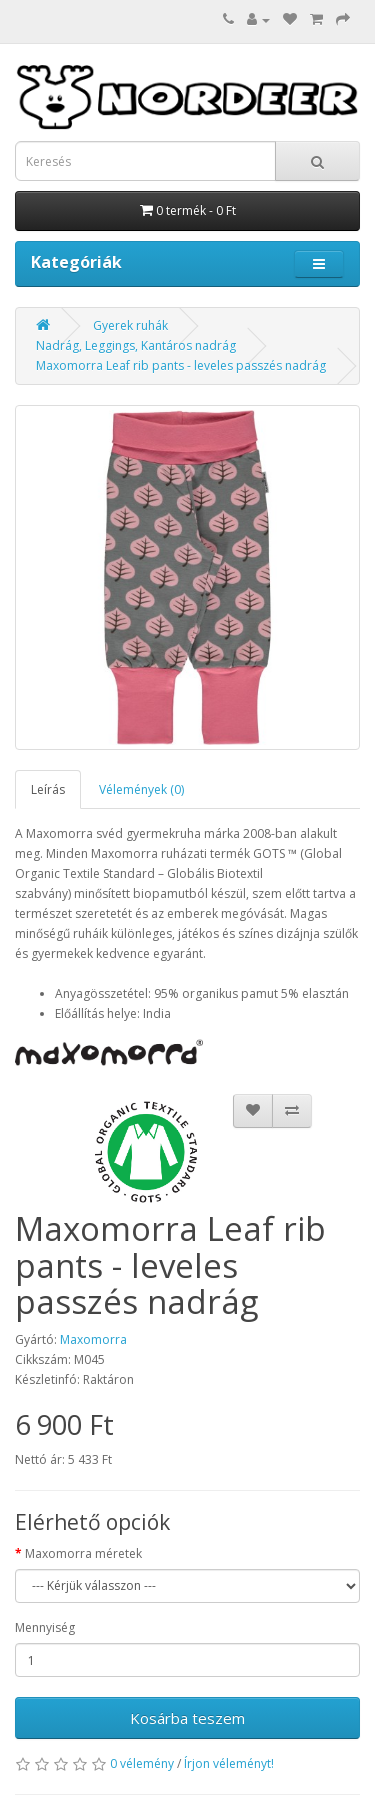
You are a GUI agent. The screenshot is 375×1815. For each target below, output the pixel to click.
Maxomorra (93, 1339)
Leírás (48, 789)
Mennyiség (45, 1627)
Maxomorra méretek (83, 1553)
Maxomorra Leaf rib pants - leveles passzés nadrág (181, 365)
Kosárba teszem (187, 1718)
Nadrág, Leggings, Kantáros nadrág (136, 345)
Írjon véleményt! (229, 1763)
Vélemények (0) (141, 789)
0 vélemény (142, 1763)
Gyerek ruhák (130, 325)
